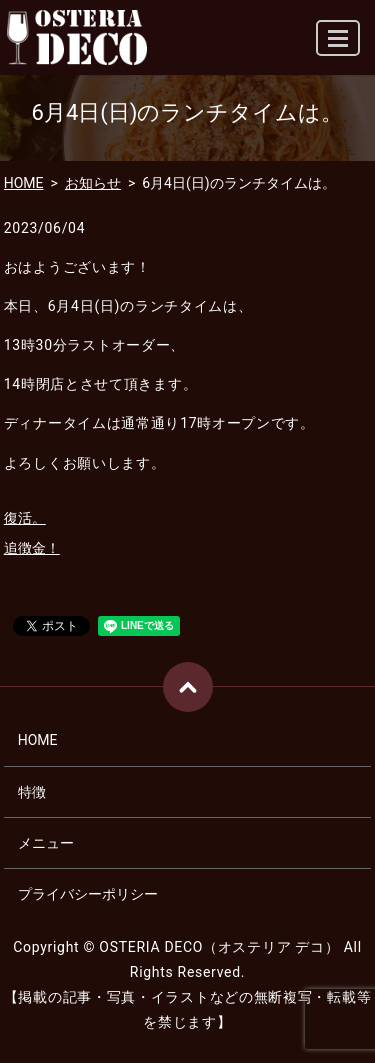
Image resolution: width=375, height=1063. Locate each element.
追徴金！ (32, 548)
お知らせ (93, 183)
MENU (339, 46)
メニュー (46, 843)
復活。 (25, 518)
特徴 (32, 792)
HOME (24, 183)
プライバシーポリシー (88, 894)
